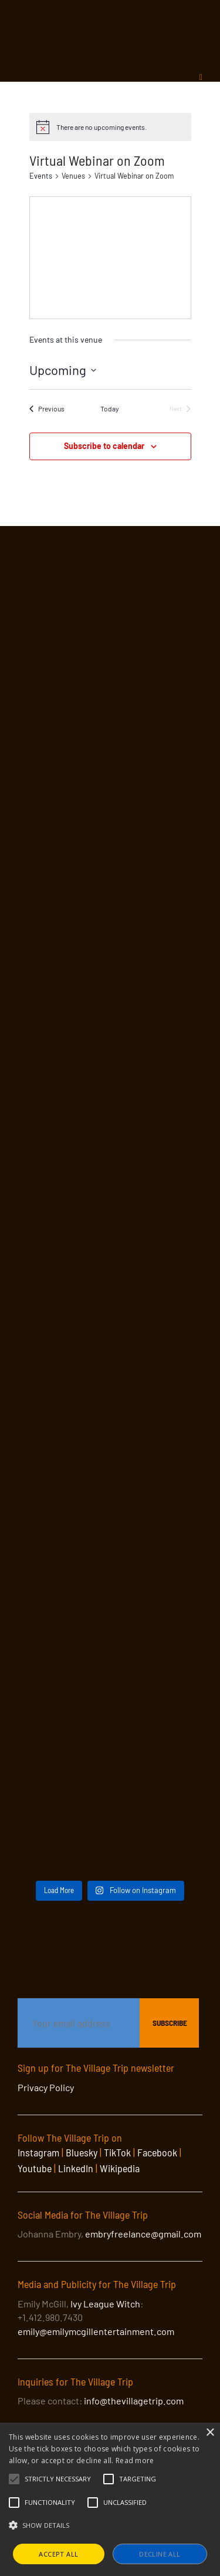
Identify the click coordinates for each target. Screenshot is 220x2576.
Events (40, 175)
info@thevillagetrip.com (134, 2400)
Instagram (38, 2152)
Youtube (35, 2168)
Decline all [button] (159, 2554)
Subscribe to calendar (104, 446)
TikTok (117, 2152)
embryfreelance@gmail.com (143, 2233)
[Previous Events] (47, 409)
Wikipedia (120, 2168)
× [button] (209, 2432)
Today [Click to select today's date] (109, 408)
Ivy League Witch (105, 2303)
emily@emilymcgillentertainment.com (96, 2331)
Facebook (157, 2152)
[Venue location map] (110, 255)
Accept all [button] (58, 2554)
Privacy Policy (46, 2087)
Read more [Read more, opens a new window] (135, 2461)
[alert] (110, 127)
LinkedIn (75, 2168)
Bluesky (81, 2152)
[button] (58, 2479)
